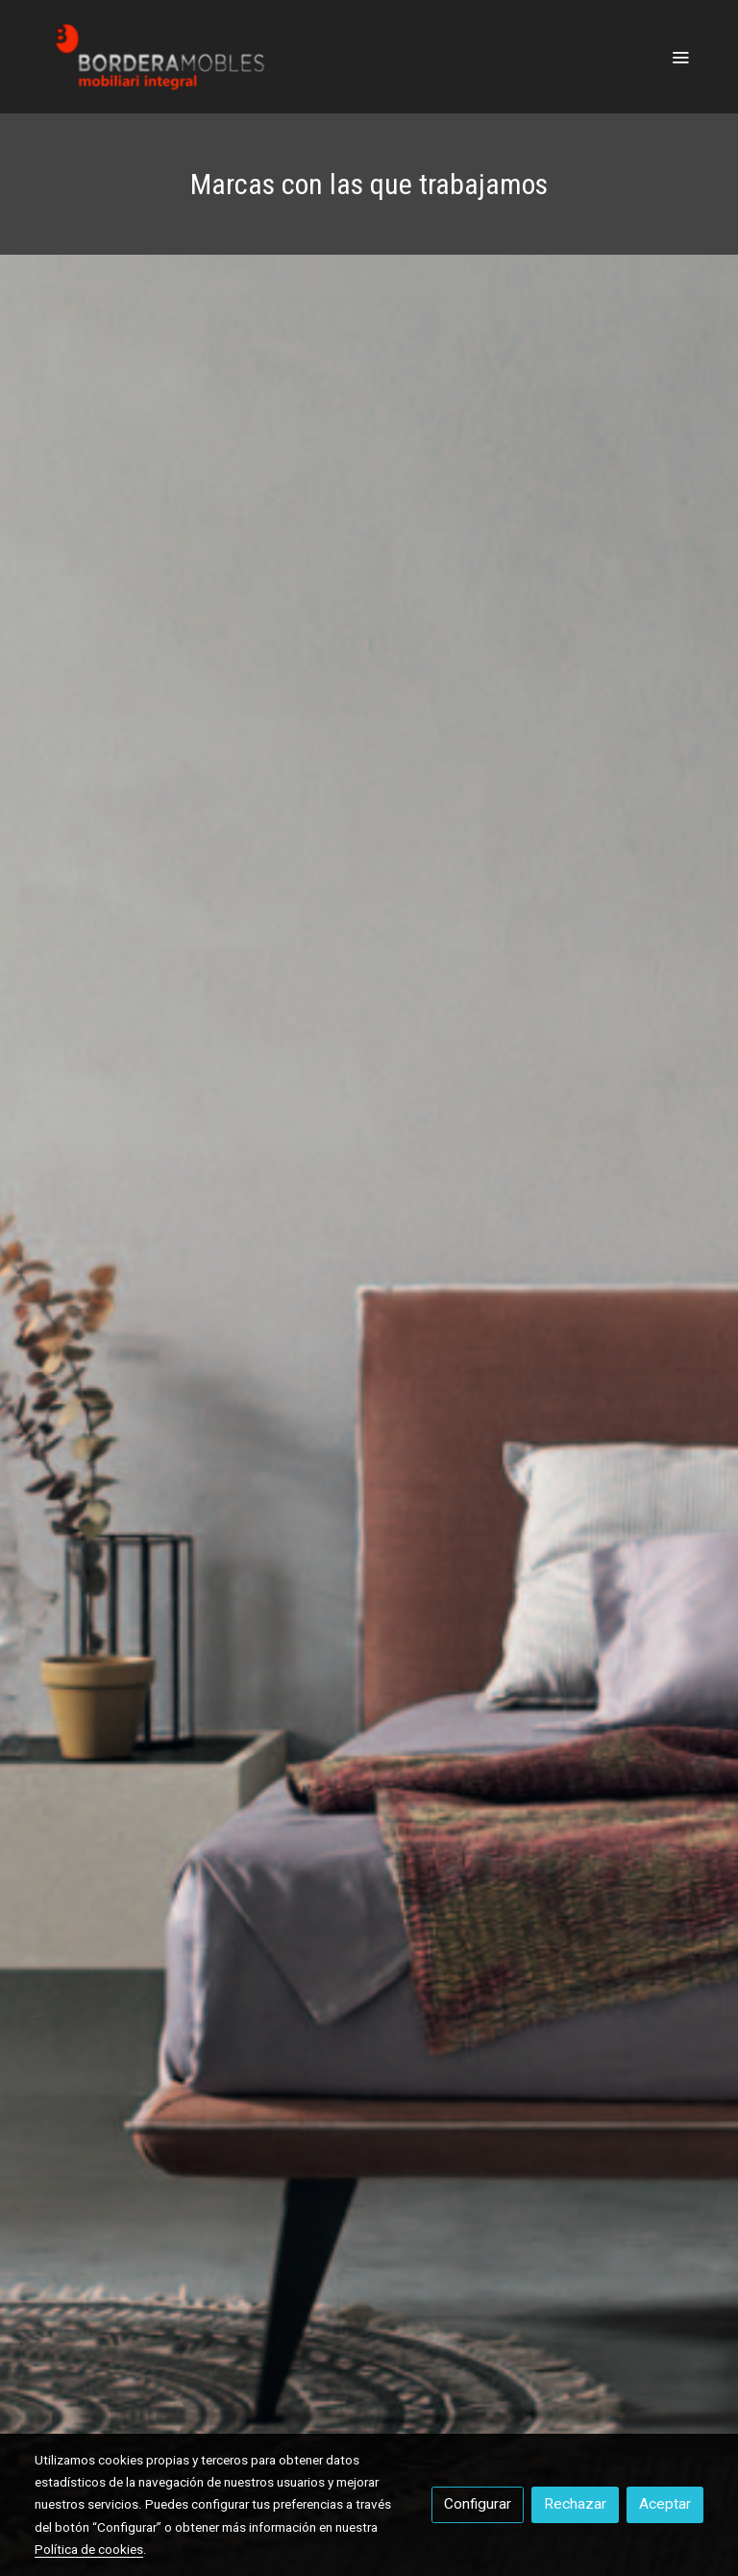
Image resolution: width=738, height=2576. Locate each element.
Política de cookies (89, 2549)
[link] (157, 56)
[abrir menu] (680, 56)
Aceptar (665, 2504)
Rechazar (575, 2504)
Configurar (477, 2504)
